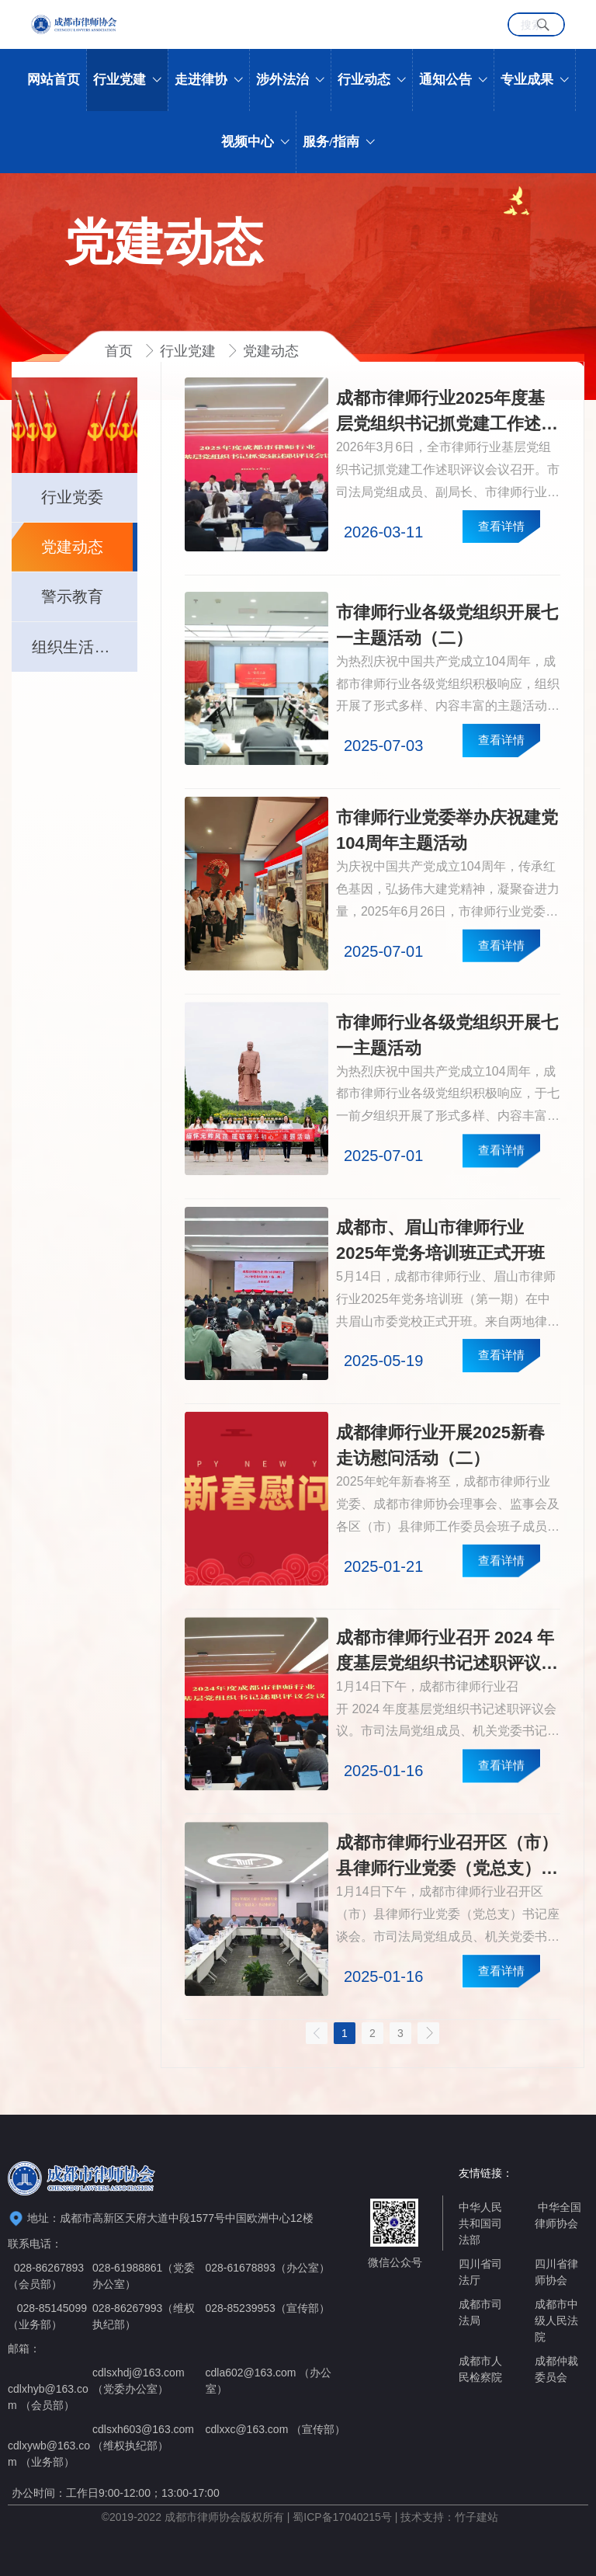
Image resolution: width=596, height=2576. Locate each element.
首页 (121, 351)
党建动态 (271, 351)
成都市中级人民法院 (556, 2320)
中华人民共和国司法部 (480, 2223)
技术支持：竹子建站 (449, 2517)
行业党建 (190, 351)
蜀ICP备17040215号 (342, 2517)
